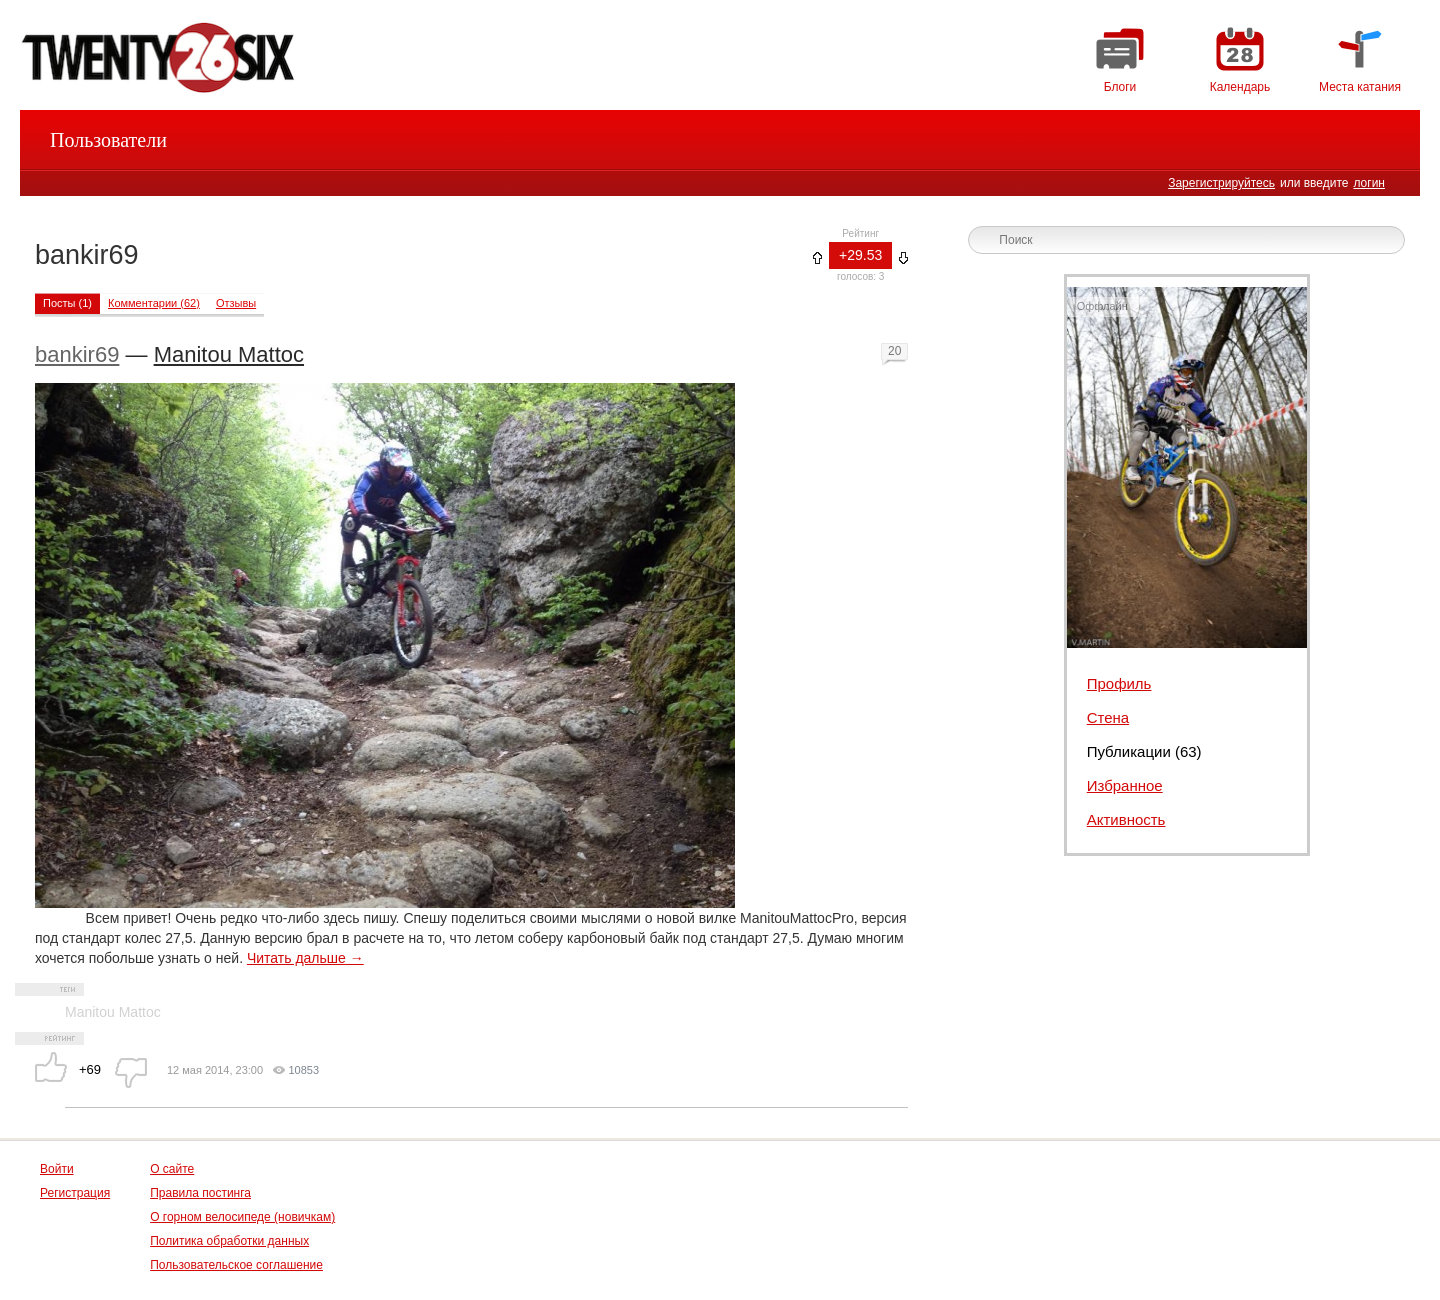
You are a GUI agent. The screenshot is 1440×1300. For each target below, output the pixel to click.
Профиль (1119, 683)
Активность (1126, 819)
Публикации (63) (1144, 751)
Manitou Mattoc (229, 354)
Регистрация (75, 1193)
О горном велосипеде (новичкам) (242, 1217)
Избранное (1125, 785)
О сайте (172, 1169)
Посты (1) (67, 303)
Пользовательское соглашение (236, 1265)
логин (1369, 183)
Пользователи (108, 140)
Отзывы (236, 303)
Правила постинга (200, 1193)
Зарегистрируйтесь (1221, 183)
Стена (1108, 717)
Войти (57, 1169)
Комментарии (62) (154, 303)
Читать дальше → (305, 958)
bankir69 (77, 354)
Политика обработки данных (229, 1241)
